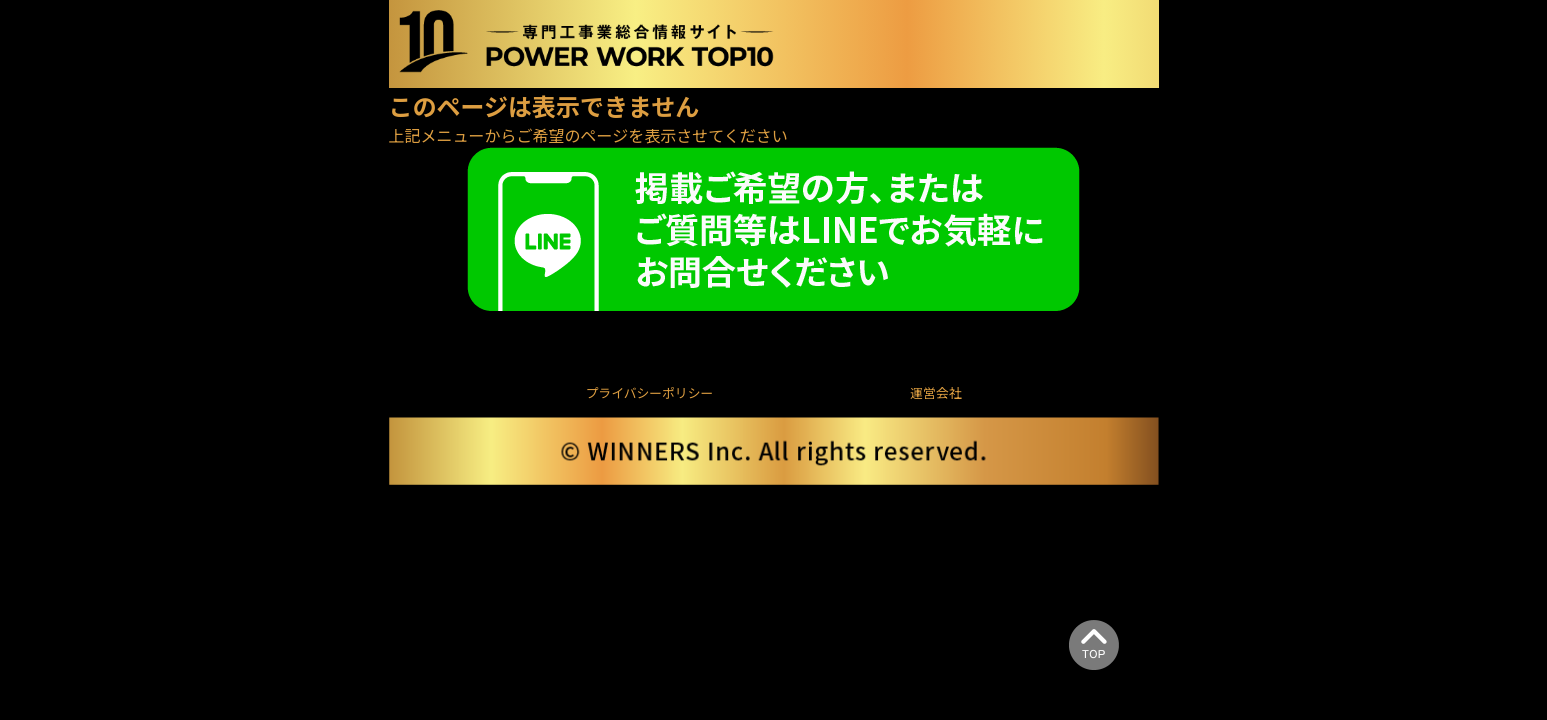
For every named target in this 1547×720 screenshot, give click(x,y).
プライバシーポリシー (650, 392)
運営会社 (935, 392)
